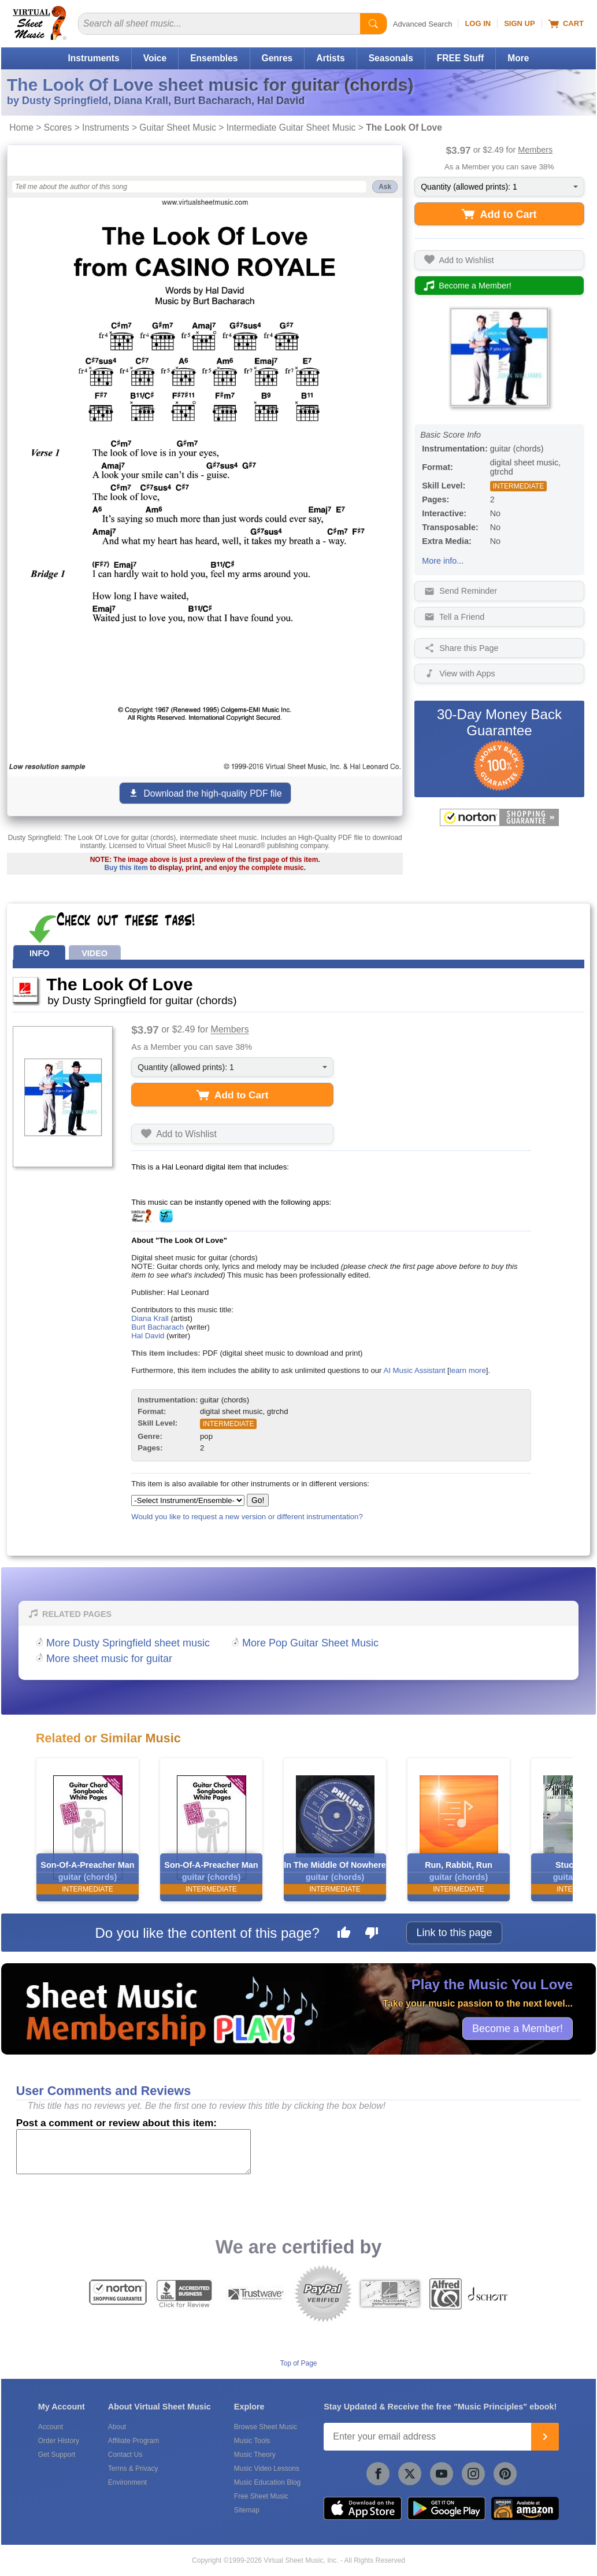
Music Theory (255, 2455)
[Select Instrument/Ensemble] (187, 1500)
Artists (330, 58)
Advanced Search (423, 24)
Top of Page (298, 2363)
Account (50, 2427)
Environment (127, 2482)
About (117, 2427)
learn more (468, 1370)
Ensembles (214, 58)
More (518, 58)
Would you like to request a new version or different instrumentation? (247, 1516)
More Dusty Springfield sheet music (128, 1643)
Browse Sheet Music (265, 2427)
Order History (58, 2441)
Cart (566, 23)
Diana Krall (150, 1318)
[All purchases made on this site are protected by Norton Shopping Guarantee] (499, 817)
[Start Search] (373, 23)
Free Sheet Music (261, 2496)
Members (535, 149)
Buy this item (125, 868)
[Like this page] (343, 1934)
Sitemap (246, 2510)
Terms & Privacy (133, 2468)
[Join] (545, 2437)
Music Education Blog (267, 2482)
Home (21, 127)
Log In (478, 23)
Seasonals (391, 58)
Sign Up (519, 23)
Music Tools (252, 2441)
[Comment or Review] (133, 2151)
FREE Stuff (460, 58)
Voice (154, 58)
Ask (385, 187)
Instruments (93, 58)
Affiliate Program (133, 2441)
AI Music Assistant (414, 1370)
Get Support (57, 2455)
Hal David (147, 1335)
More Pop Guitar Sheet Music (310, 1643)
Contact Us (125, 2455)
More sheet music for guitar (109, 1658)
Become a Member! (517, 2028)
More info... (442, 560)
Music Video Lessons (266, 2468)
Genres (277, 58)
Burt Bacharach (157, 1327)
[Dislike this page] (371, 1934)
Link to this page (454, 1932)
